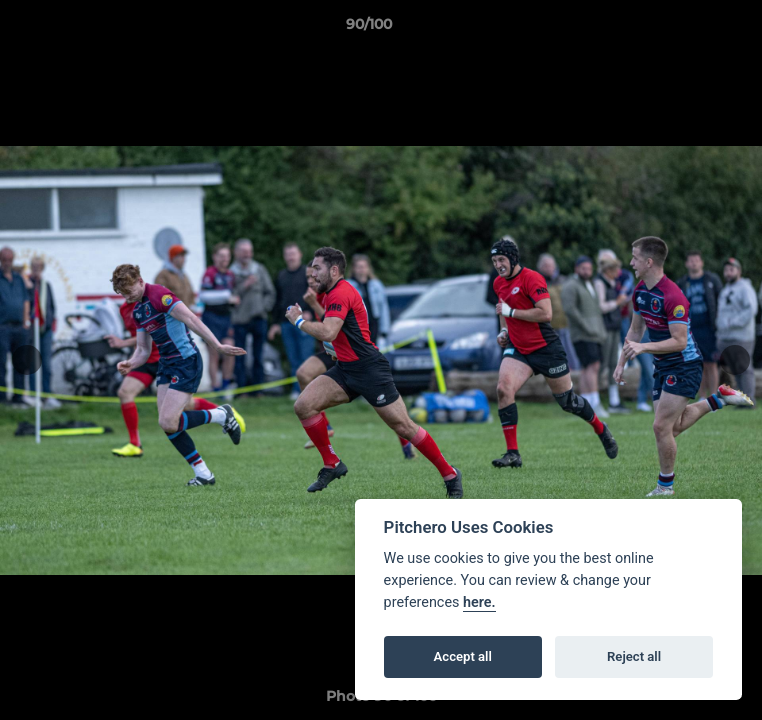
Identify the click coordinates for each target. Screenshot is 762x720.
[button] (690, 29)
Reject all (634, 656)
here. (479, 602)
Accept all (463, 656)
